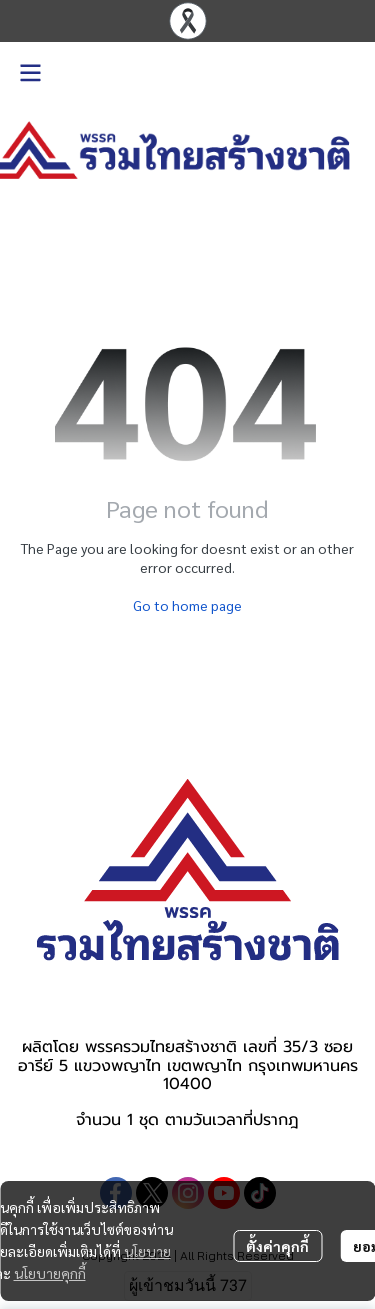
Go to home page (187, 605)
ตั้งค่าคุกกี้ (277, 1246)
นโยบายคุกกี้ (50, 1273)
